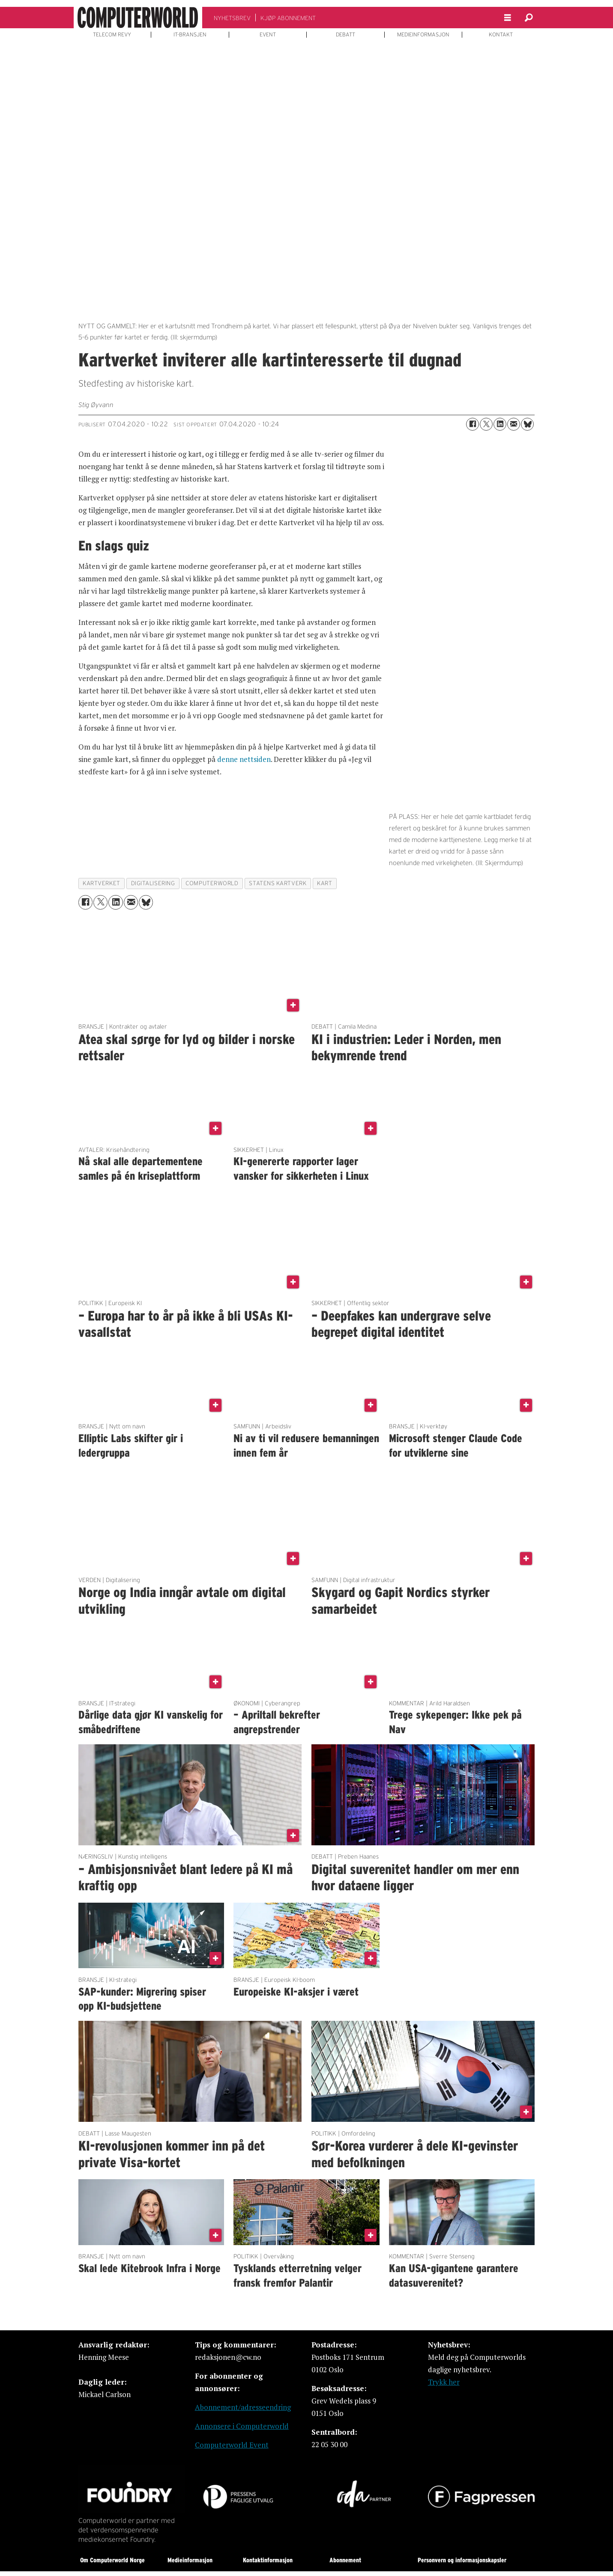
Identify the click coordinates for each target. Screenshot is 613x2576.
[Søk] (529, 17)
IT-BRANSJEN (189, 35)
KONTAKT (501, 35)
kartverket (101, 883)
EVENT (268, 35)
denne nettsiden (244, 759)
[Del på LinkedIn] (499, 424)
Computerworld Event (232, 2445)
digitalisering (153, 883)
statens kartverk (277, 883)
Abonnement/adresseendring (243, 2407)
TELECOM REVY (112, 35)
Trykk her (444, 2382)
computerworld (211, 883)
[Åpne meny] (508, 18)
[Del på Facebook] (472, 424)
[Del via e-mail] (513, 424)
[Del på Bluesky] (527, 424)
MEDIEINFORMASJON (423, 35)
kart (324, 883)
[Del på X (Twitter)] (486, 424)
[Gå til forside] (138, 17)
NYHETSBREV (232, 18)
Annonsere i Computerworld (242, 2426)
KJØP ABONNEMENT (288, 18)
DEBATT (345, 35)
